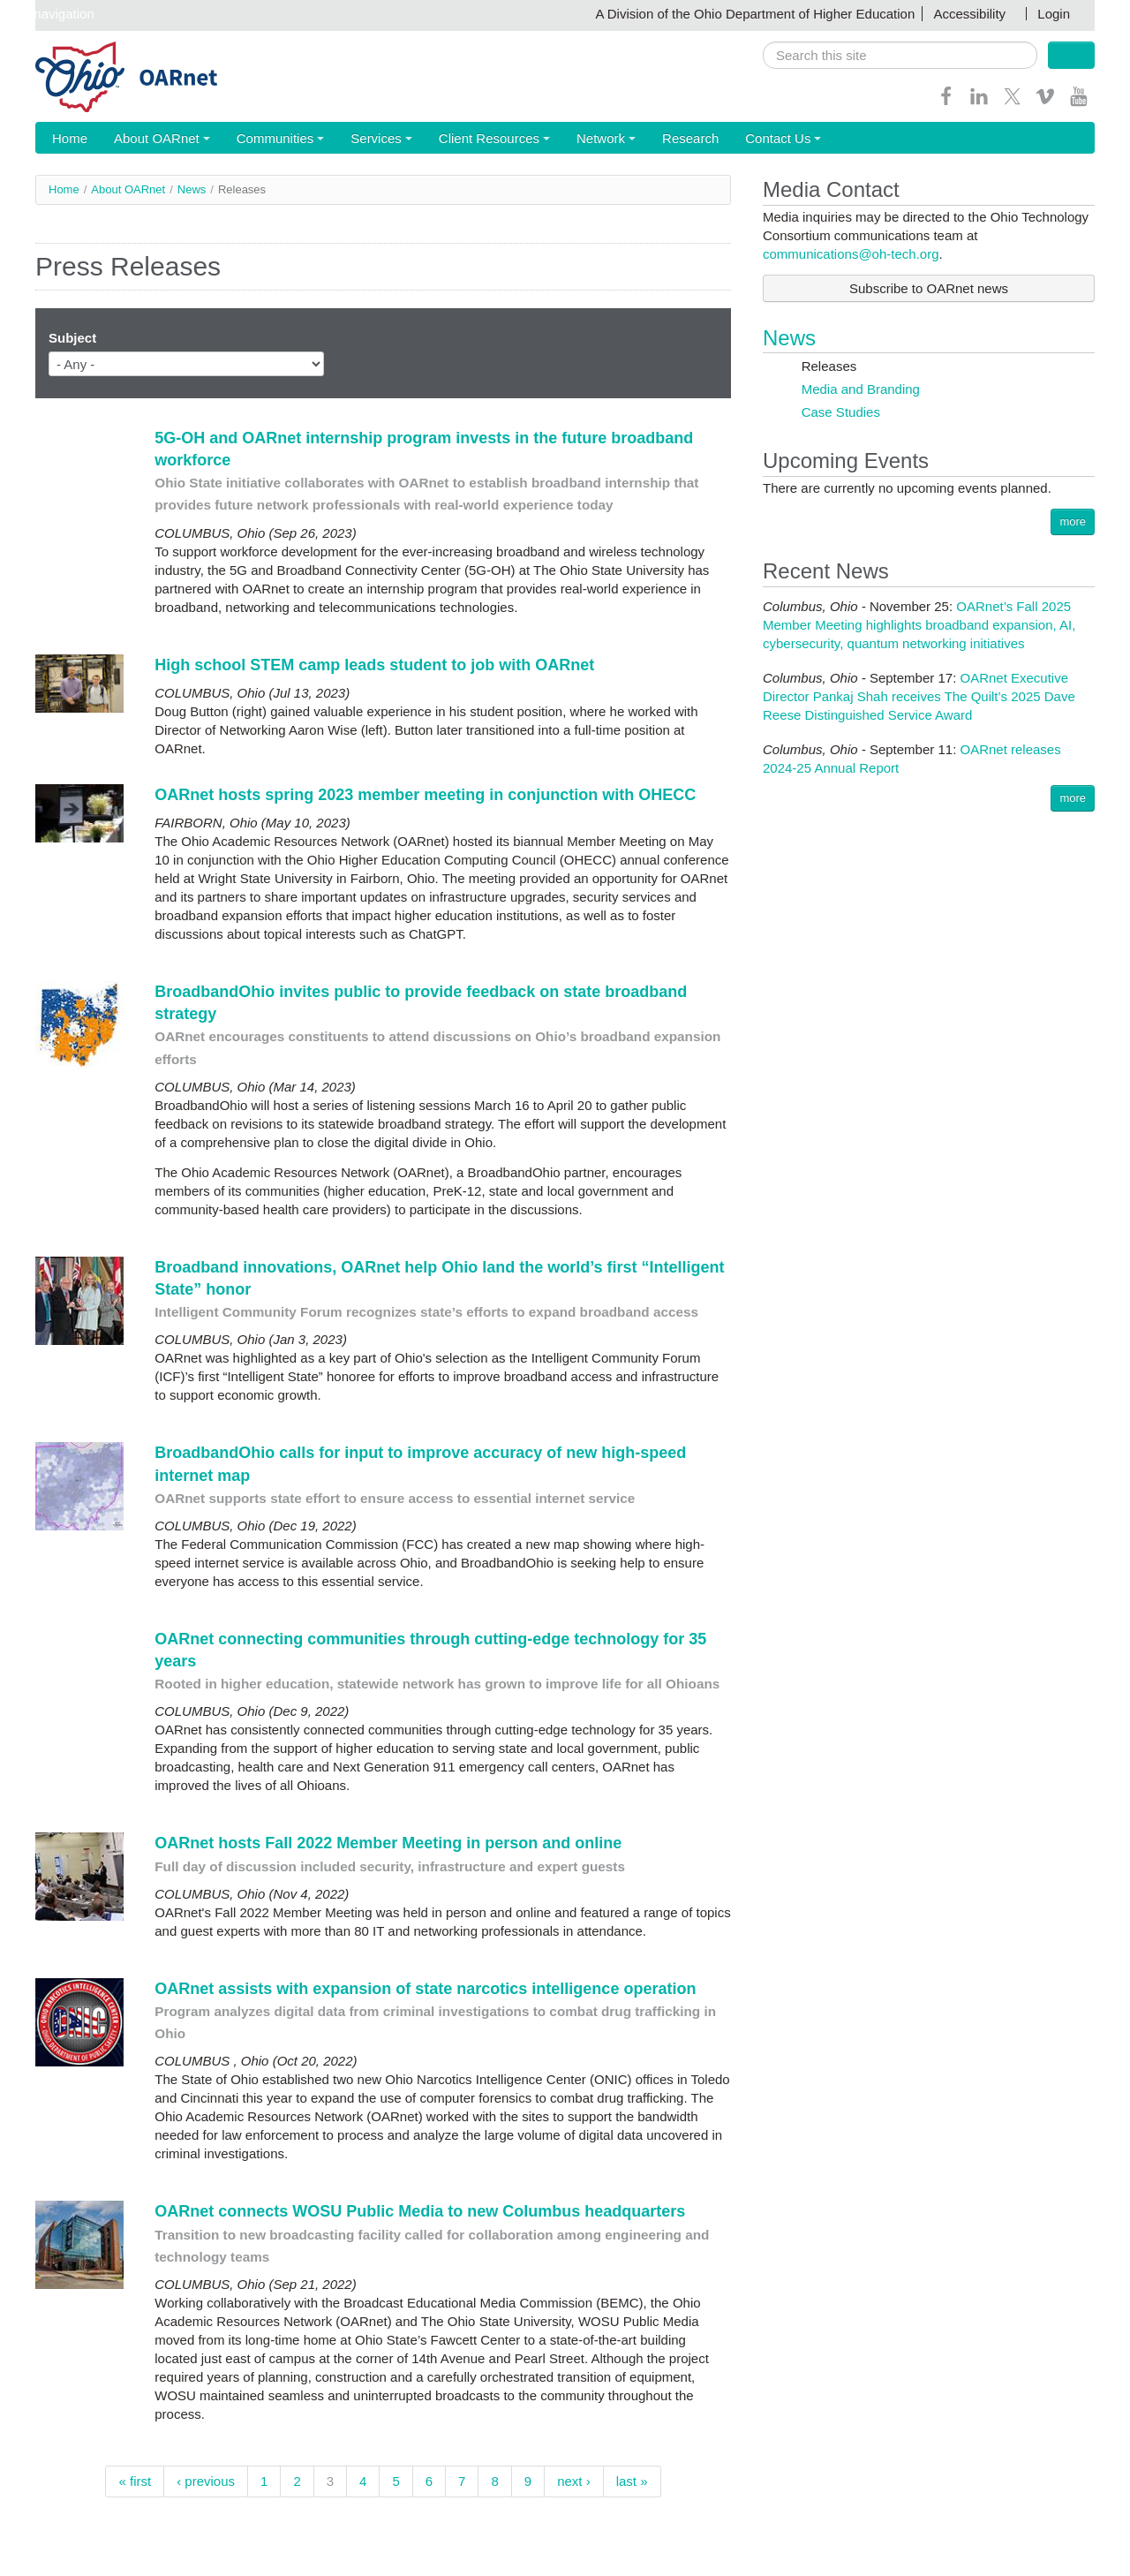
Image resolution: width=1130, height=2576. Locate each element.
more (1072, 522)
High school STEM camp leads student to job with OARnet (374, 666)
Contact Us (749, 139)
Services (365, 139)
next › (574, 2481)
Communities (269, 139)
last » (632, 2481)
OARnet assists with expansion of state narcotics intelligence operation (427, 1989)
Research (661, 139)
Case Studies (839, 412)
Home (67, 139)
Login (1053, 13)
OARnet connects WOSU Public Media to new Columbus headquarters (421, 2212)
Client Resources (474, 139)
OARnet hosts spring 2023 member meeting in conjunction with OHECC (425, 796)
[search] (900, 55)
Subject (72, 338)
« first (134, 2481)
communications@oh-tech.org (850, 254)
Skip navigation (49, 13)
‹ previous (206, 2481)
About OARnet (155, 139)
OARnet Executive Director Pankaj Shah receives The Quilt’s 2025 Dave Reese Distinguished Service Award (919, 697)
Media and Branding (859, 389)
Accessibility (969, 13)
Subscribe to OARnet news (928, 289)
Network (581, 139)
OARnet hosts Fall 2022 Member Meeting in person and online (388, 1844)
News (192, 190)
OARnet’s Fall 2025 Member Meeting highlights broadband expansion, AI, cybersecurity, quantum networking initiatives (919, 626)
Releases (827, 366)
